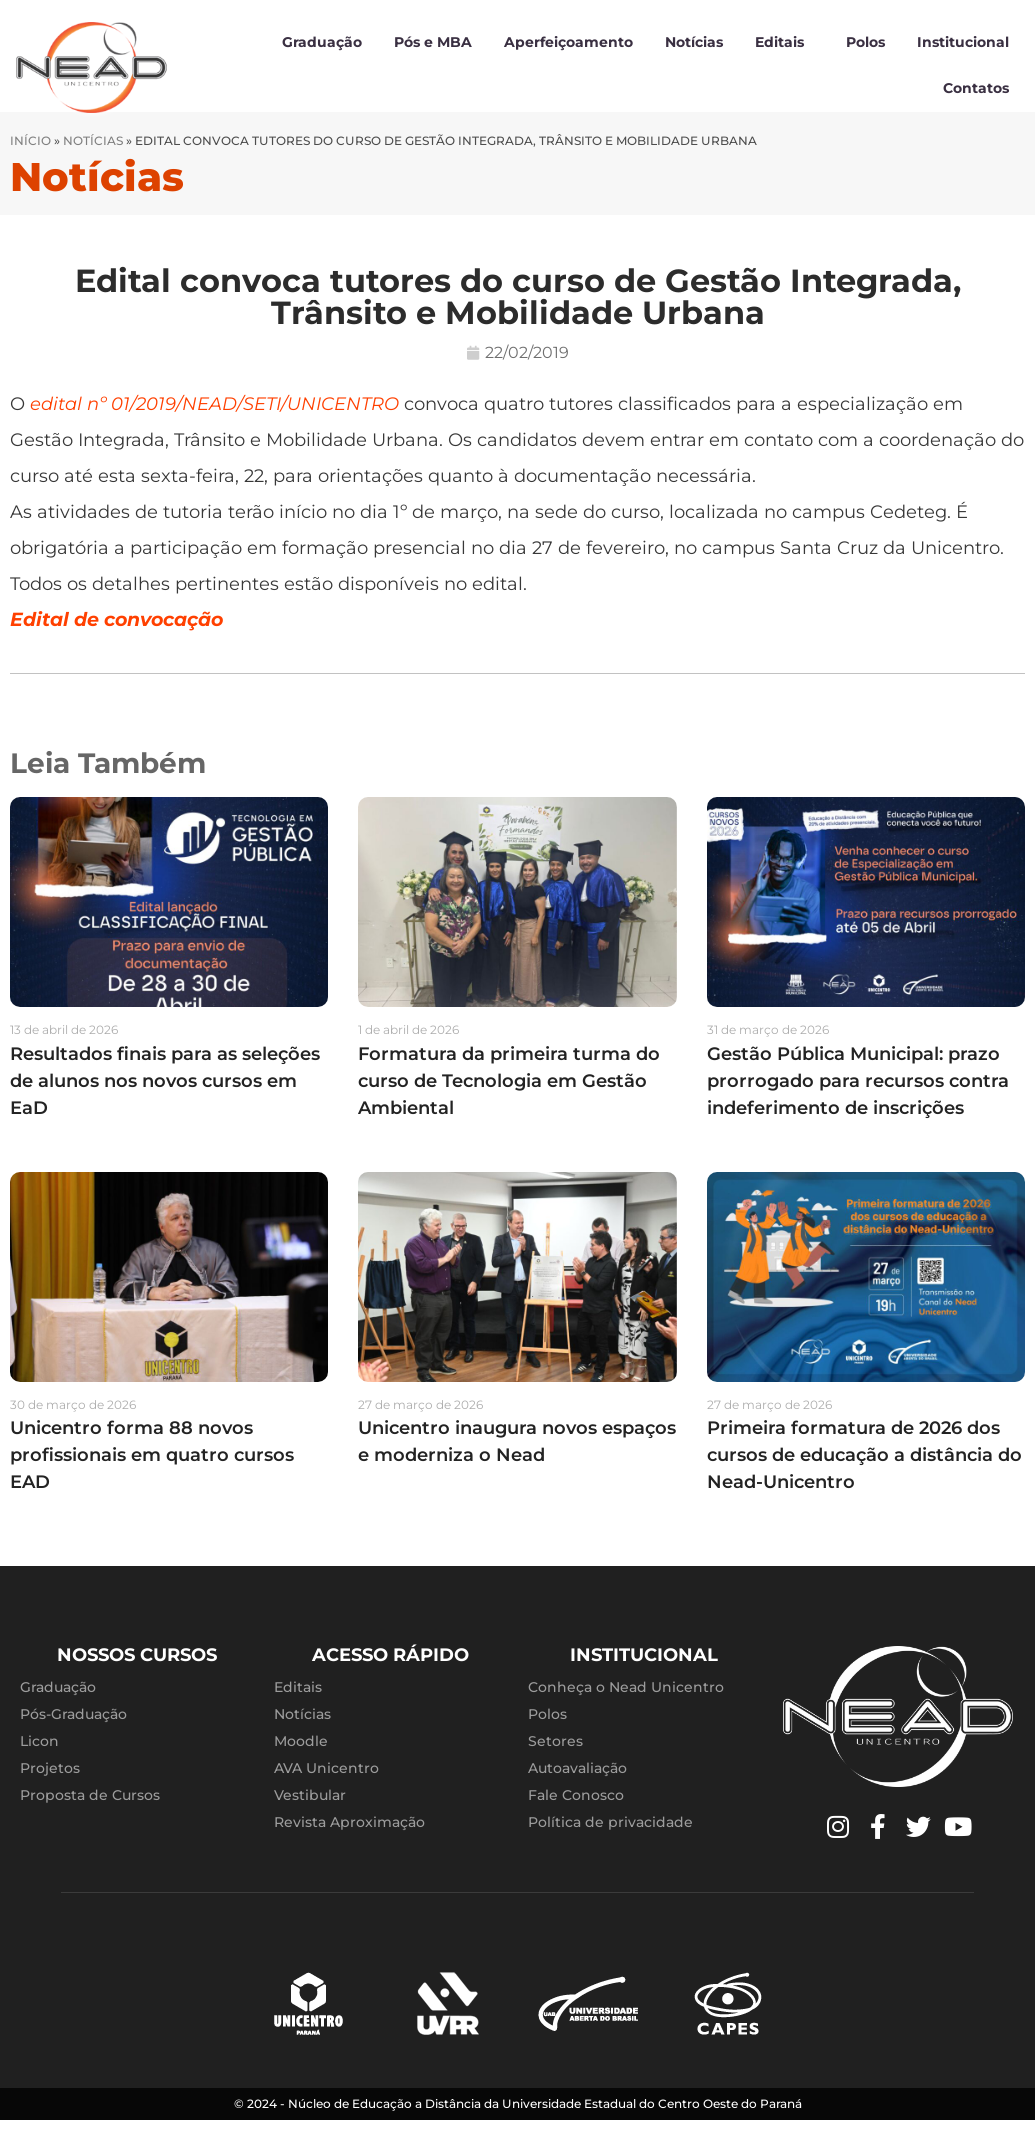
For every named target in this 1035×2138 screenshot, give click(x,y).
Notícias (694, 42)
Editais (784, 42)
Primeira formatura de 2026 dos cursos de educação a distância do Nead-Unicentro (864, 1474)
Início (30, 158)
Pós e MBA (433, 42)
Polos (865, 42)
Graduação (322, 42)
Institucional (963, 42)
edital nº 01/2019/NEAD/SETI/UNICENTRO (214, 422)
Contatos (976, 88)
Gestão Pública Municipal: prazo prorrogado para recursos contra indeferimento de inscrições (858, 1099)
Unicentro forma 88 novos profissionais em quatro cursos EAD (152, 1474)
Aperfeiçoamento (568, 42)
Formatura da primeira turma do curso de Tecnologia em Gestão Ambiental (509, 1099)
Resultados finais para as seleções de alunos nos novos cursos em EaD (165, 1099)
